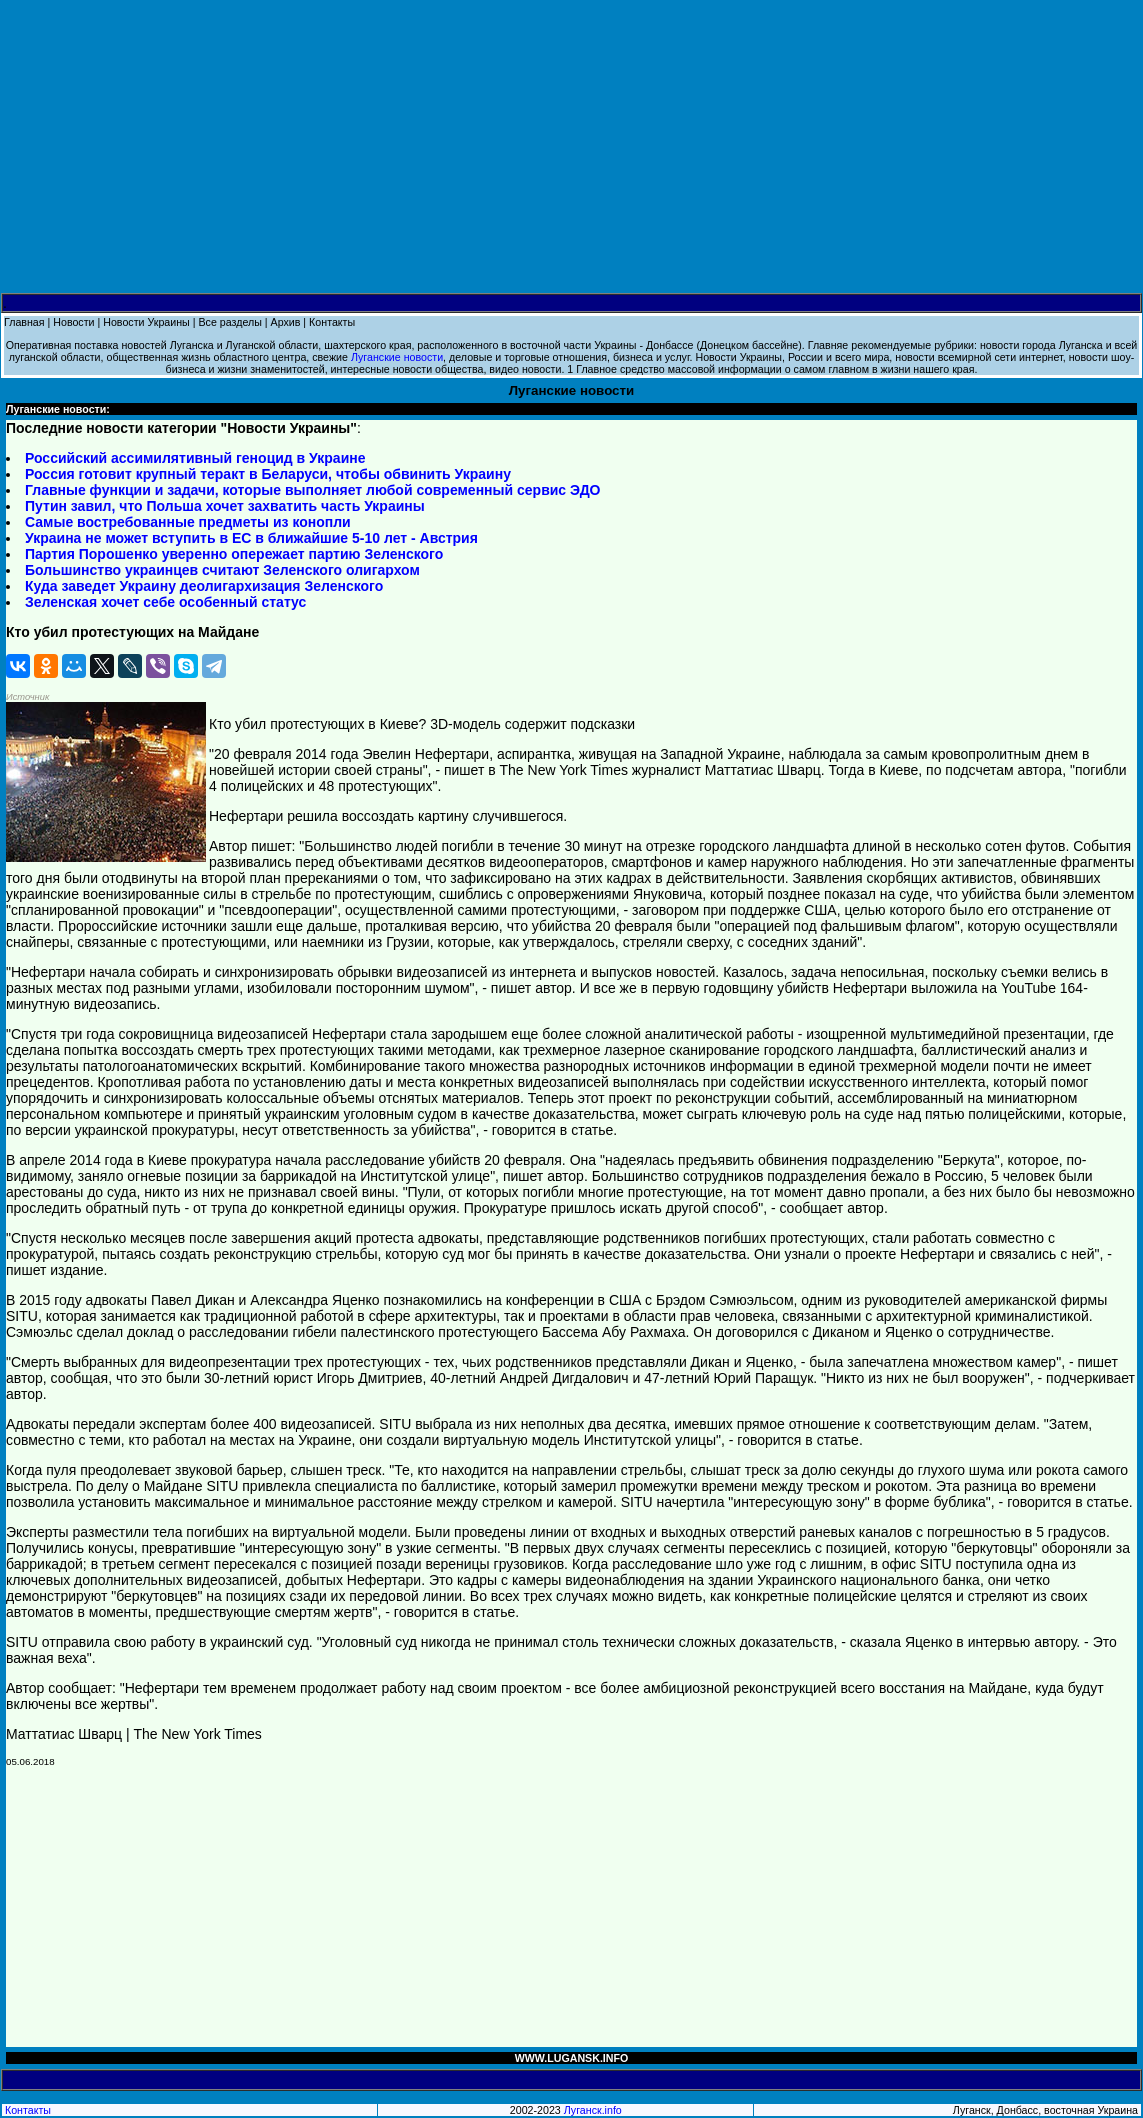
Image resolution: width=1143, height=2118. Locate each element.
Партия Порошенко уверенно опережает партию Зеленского (234, 554)
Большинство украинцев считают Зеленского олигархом (222, 570)
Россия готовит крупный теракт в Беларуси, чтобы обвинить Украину (268, 474)
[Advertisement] (571, 147)
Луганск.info (593, 2110)
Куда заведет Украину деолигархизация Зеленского (204, 586)
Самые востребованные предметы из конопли (188, 522)
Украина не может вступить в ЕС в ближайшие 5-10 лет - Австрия (251, 538)
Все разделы (229, 322)
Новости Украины (146, 322)
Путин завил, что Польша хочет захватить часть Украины (225, 506)
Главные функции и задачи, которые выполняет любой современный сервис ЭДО (313, 490)
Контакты (332, 322)
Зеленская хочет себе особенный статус (165, 602)
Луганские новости (397, 357)
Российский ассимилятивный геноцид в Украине (195, 458)
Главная (24, 322)
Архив (286, 322)
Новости (73, 322)
